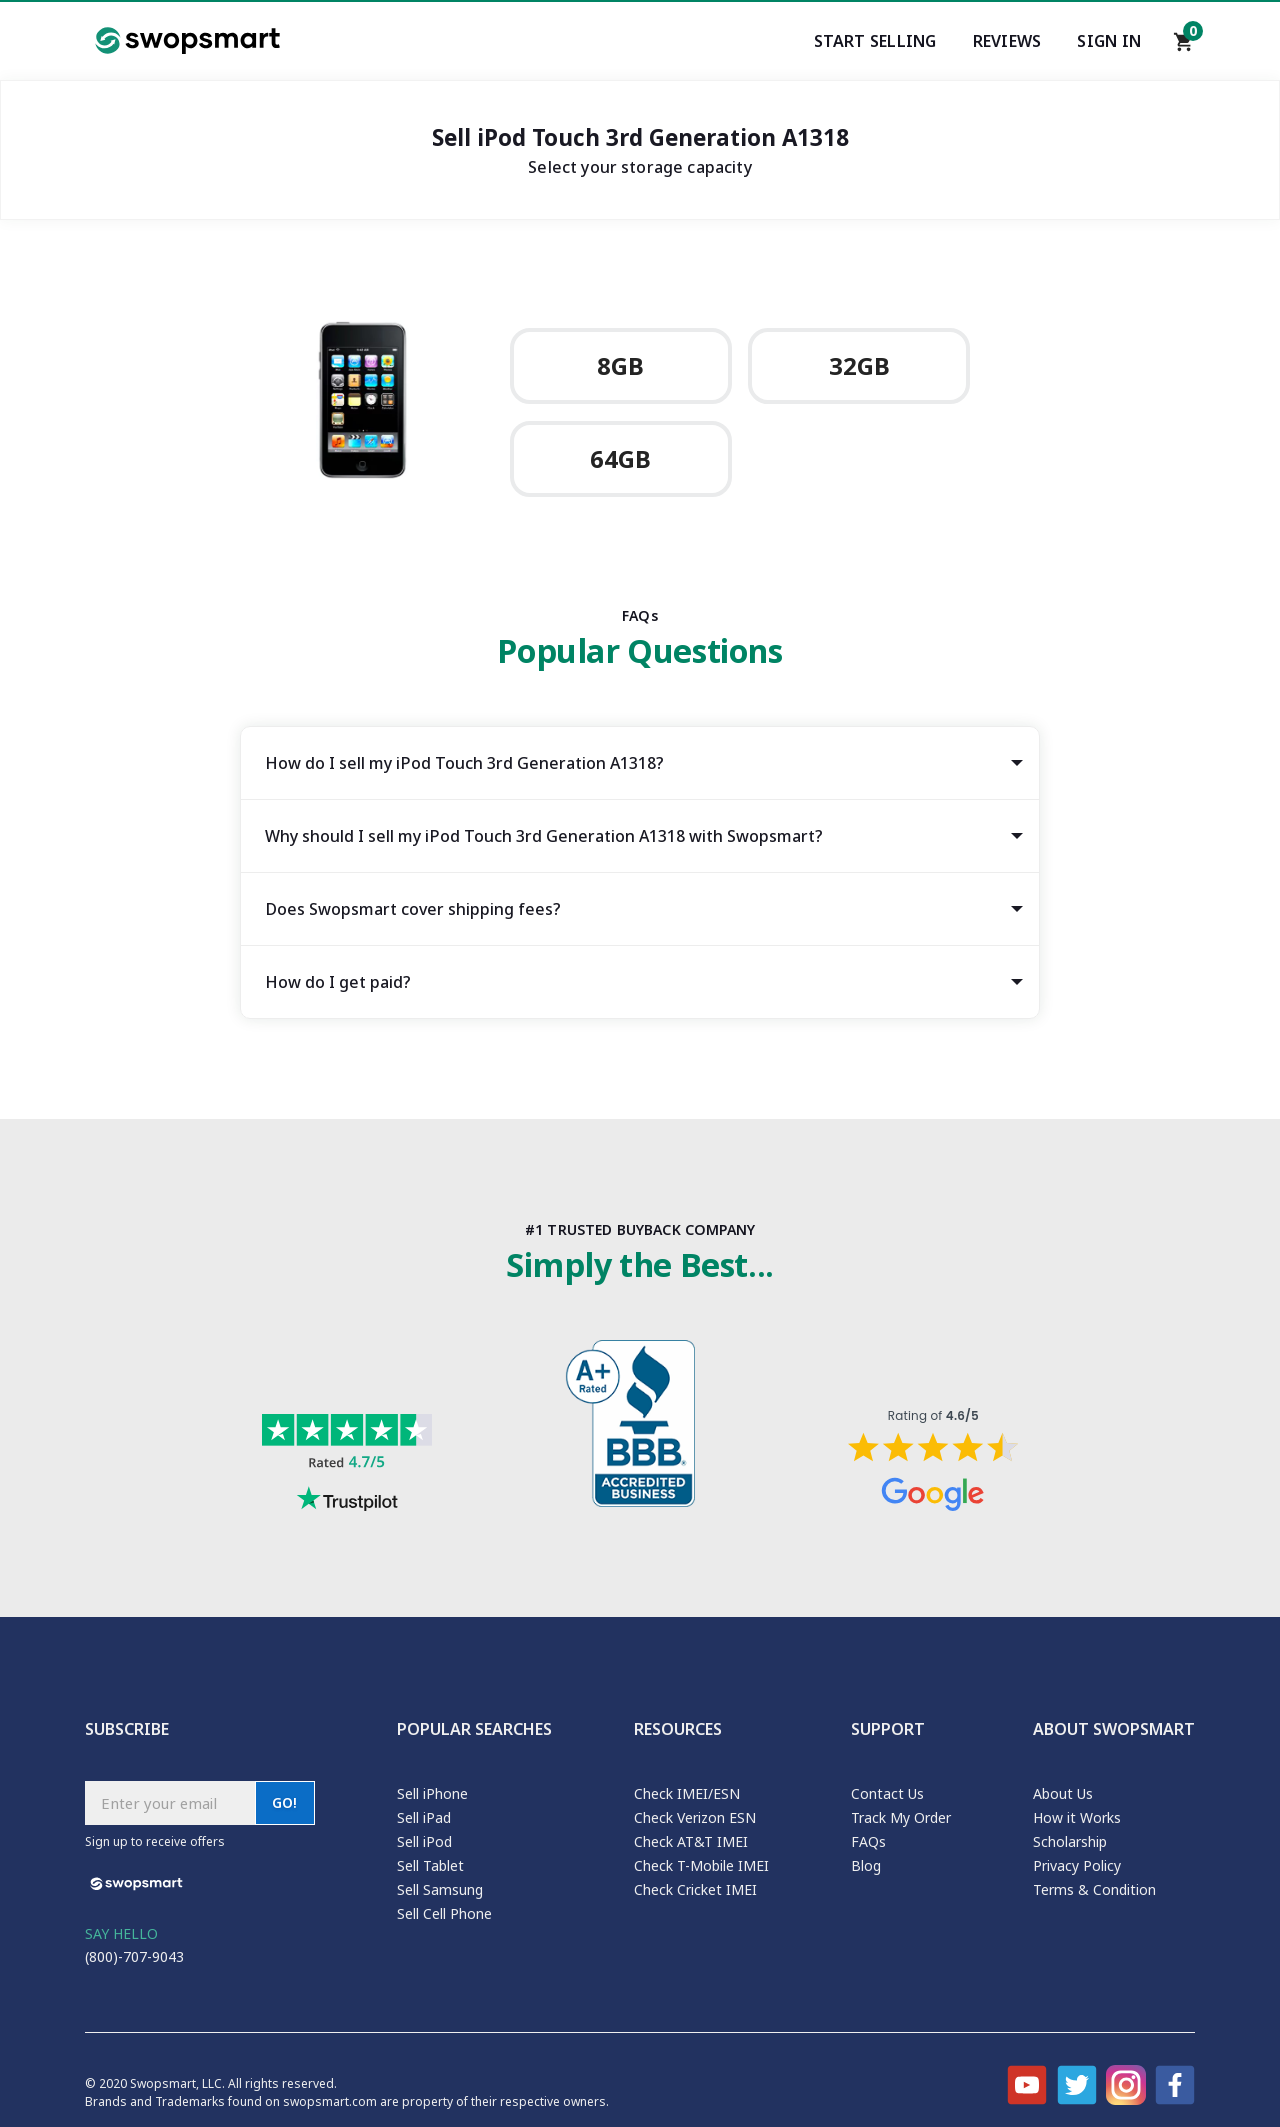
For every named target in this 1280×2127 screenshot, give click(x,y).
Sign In (1109, 41)
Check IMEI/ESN (687, 1793)
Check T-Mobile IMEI (701, 1865)
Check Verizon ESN (695, 1817)
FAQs (868, 1841)
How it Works (1077, 1817)
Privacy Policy (1077, 1865)
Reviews (1007, 41)
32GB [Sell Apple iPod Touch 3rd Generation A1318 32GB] (859, 366)
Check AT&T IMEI (691, 1841)
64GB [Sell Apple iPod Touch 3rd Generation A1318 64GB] (620, 459)
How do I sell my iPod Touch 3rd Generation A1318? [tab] (464, 763)
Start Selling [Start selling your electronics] (875, 41)
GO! (285, 1802)
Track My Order (901, 1817)
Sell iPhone (432, 1793)
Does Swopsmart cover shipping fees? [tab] (413, 909)
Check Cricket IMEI (695, 1889)
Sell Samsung (440, 1889)
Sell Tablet (430, 1865)
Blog (866, 1865)
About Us (1063, 1793)
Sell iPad (424, 1817)
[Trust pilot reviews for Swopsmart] (347, 1465)
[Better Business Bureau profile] (640, 1428)
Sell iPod (424, 1841)
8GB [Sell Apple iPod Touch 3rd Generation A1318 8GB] (620, 366)
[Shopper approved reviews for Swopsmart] (933, 1462)
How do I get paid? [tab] (338, 982)
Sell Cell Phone (444, 1913)
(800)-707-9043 (134, 1956)
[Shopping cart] (1184, 47)
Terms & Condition (1094, 1889)
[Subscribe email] (170, 1803)
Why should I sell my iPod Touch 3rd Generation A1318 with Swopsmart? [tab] (544, 836)
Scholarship (1070, 1841)
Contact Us (887, 1793)
